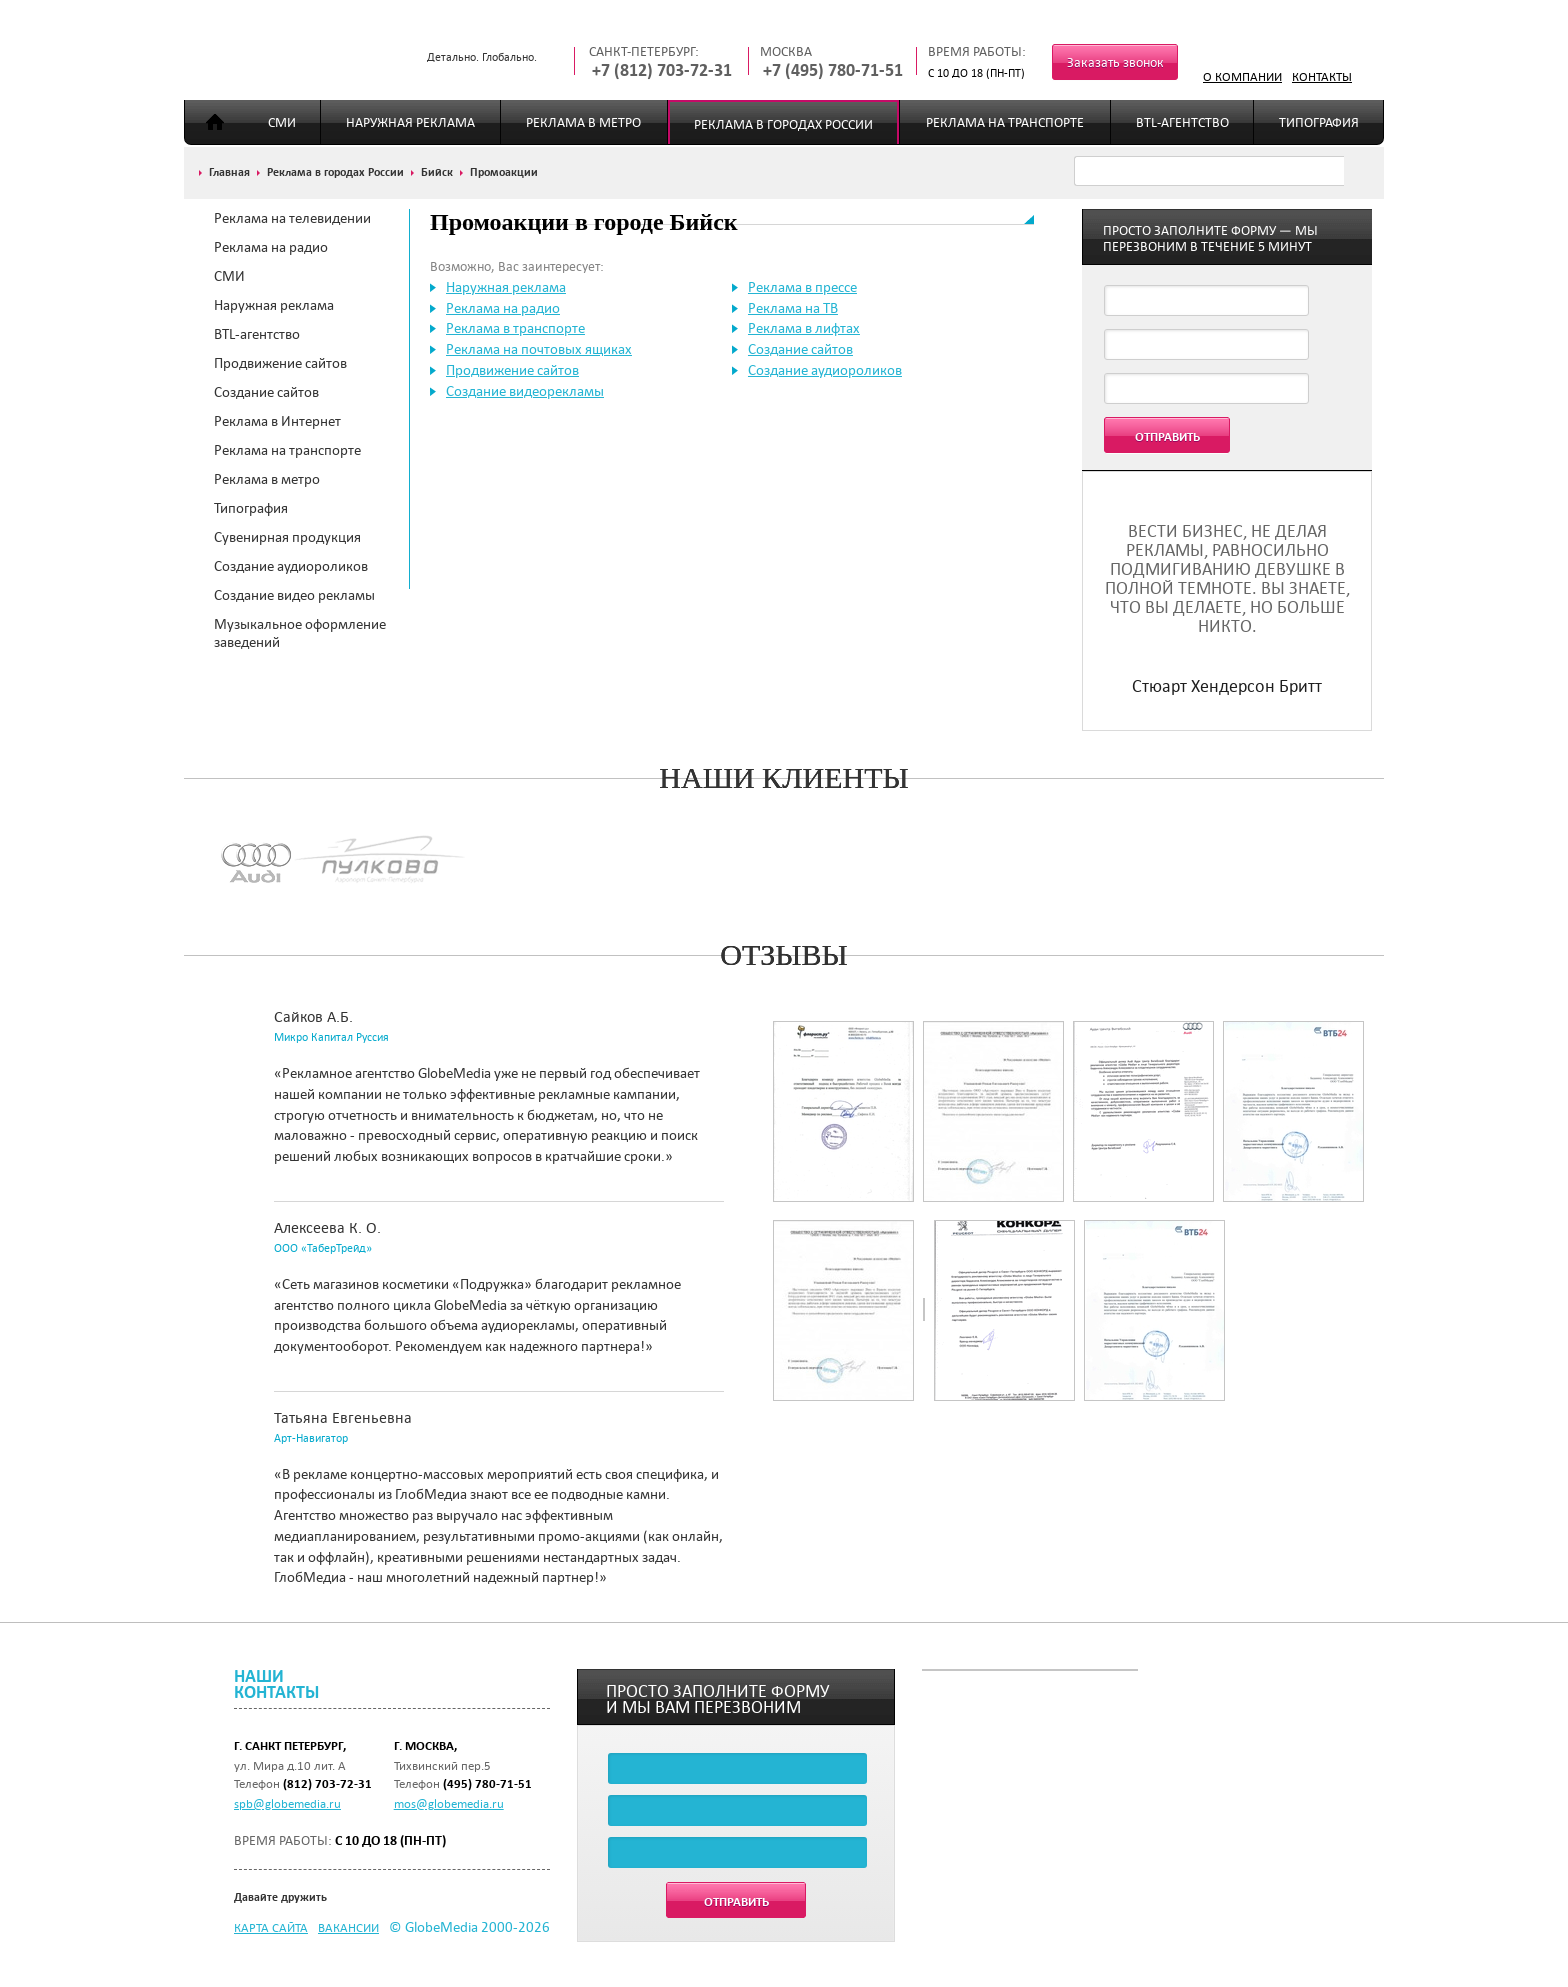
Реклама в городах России (783, 124)
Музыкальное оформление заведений (300, 633)
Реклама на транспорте (1005, 122)
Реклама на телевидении (292, 218)
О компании (1242, 76)
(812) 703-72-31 (327, 1783)
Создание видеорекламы (525, 391)
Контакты (1322, 76)
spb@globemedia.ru (287, 1803)
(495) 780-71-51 (487, 1783)
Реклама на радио (271, 247)
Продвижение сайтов (280, 363)
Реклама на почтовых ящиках (539, 349)
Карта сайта (271, 1927)
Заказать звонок (1115, 62)
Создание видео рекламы (294, 595)
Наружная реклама (410, 122)
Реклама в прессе (802, 287)
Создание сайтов (266, 392)
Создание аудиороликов (291, 566)
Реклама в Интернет (277, 421)
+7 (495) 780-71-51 (833, 70)
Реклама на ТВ (793, 308)
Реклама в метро (583, 122)
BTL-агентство (1182, 122)
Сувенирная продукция (287, 537)
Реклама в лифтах (804, 328)
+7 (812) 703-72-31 (662, 70)
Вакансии (348, 1927)
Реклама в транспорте (515, 328)
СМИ (282, 122)
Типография (1319, 122)
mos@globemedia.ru (449, 1803)
